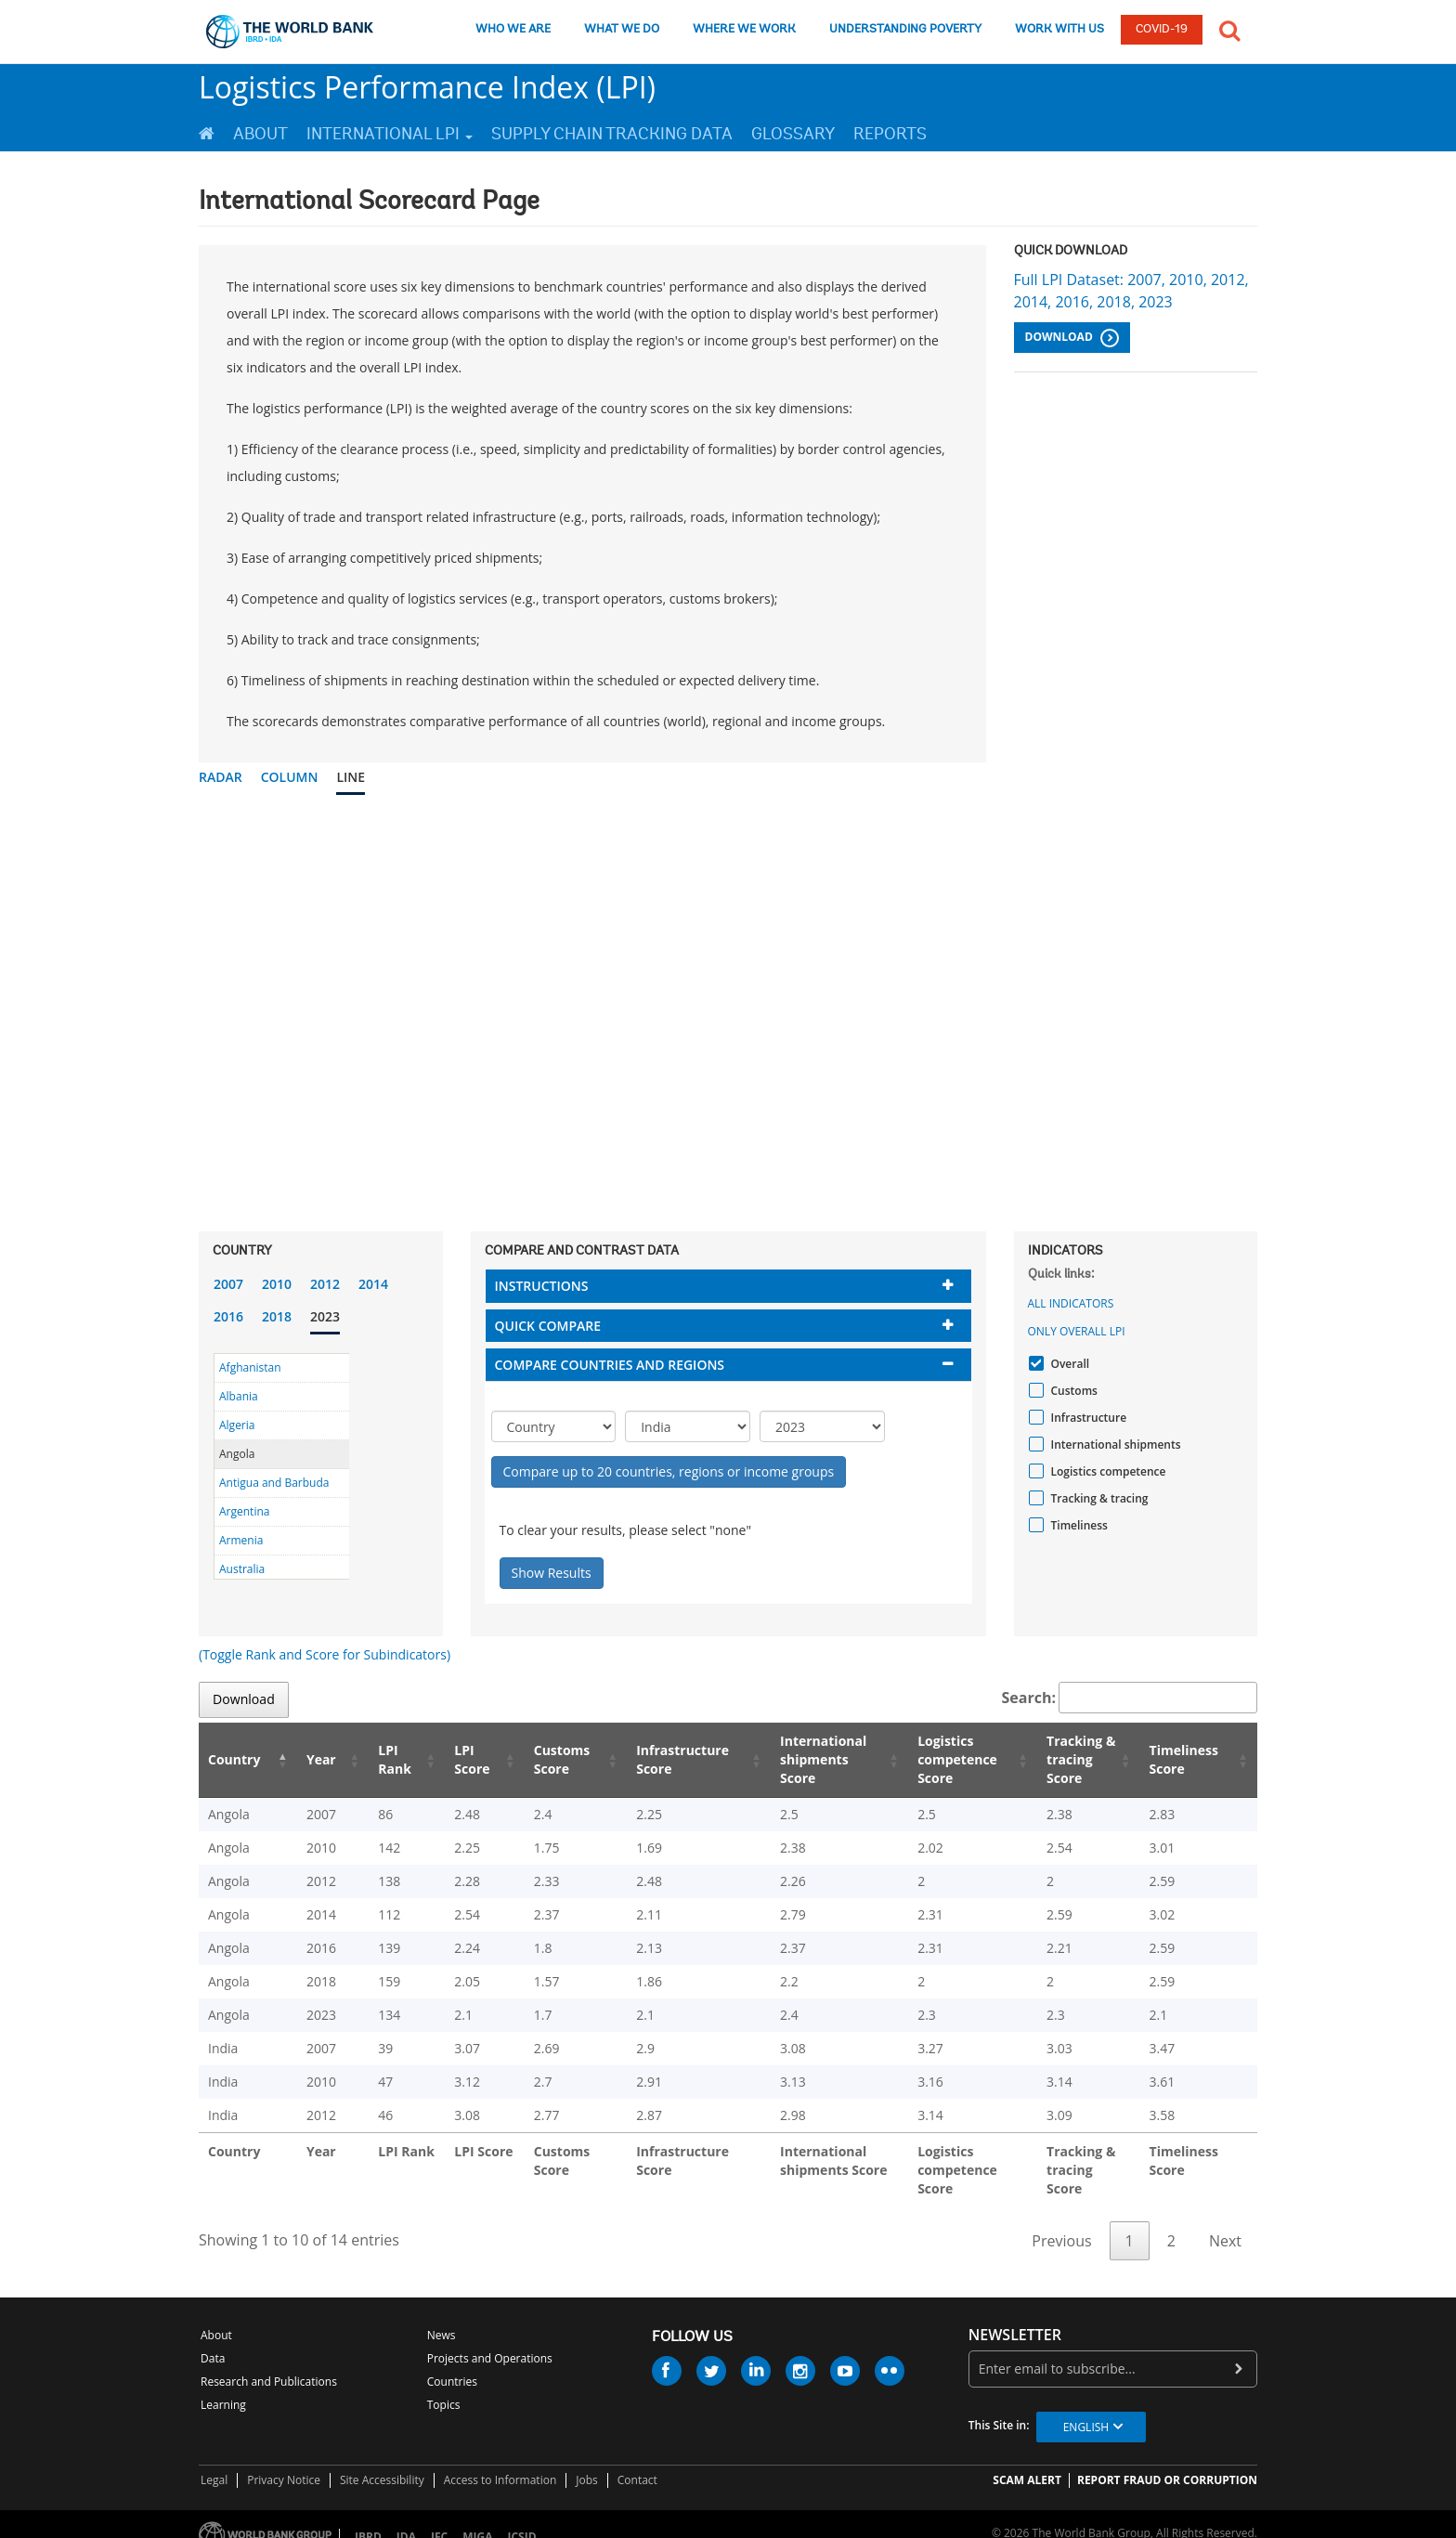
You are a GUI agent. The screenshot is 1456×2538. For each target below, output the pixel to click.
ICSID (521, 2518)
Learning (223, 2386)
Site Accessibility (382, 2461)
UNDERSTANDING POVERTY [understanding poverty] (905, 29)
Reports (890, 134)
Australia (242, 1569)
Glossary (793, 134)
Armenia (241, 1540)
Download (1072, 338)
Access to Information (500, 2461)
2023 (325, 1316)
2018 (277, 1316)
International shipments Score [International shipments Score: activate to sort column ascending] (798, 1759)
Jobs (587, 2461)
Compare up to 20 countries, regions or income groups (669, 1471)
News (441, 2316)
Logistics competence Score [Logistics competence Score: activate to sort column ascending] (934, 1759)
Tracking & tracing (1097, 1498)
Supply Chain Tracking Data (612, 134)
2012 (325, 1284)
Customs (1072, 1391)
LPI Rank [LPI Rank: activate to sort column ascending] (374, 1759)
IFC (439, 2518)
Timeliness (1077, 1525)
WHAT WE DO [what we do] (621, 29)
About (260, 134)
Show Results (552, 1572)
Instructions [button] (542, 1286)
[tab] (728, 1285)
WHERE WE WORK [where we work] (744, 29)
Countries (452, 2363)
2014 (373, 1284)
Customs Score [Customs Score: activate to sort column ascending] (534, 1759)
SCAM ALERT (1027, 2461)
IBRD (368, 2518)
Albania (238, 1396)
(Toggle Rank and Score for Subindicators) (324, 1654)
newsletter (1014, 2316)
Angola (236, 1454)
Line (350, 777)
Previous (1061, 2222)
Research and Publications (269, 2363)
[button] (1230, 29)
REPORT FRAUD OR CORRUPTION (1167, 2461)
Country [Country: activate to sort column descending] (234, 1759)
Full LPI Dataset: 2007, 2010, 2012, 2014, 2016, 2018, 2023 (1131, 290)
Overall (1068, 1364)
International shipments (1113, 1444)
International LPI (389, 134)
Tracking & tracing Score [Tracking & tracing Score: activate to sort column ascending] (1068, 1759)
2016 (228, 1316)
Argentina (244, 1511)
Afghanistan (250, 1367)
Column (289, 777)
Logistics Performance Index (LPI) (427, 87)
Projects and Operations (489, 2340)
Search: (1130, 1697)
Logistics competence (1106, 1471)
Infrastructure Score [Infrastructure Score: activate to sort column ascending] (653, 1759)
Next (1225, 2222)
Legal (214, 2461)
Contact (637, 2461)
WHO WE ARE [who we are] (513, 29)
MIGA (477, 2518)
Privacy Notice (283, 2461)
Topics (444, 2386)
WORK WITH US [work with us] (1059, 29)
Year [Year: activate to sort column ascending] (309, 1759)
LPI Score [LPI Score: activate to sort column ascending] (448, 1759)
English (1086, 2408)
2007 (228, 1284)
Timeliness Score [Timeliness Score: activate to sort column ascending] (1186, 1759)
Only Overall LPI (1076, 1331)
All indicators (1071, 1303)
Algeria (236, 1425)
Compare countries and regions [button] (610, 1365)
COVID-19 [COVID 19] (1162, 29)
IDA (406, 2518)
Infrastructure (1086, 1417)
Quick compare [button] (548, 1326)
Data (213, 2340)
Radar (220, 777)
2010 (277, 1284)
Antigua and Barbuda (274, 1482)
